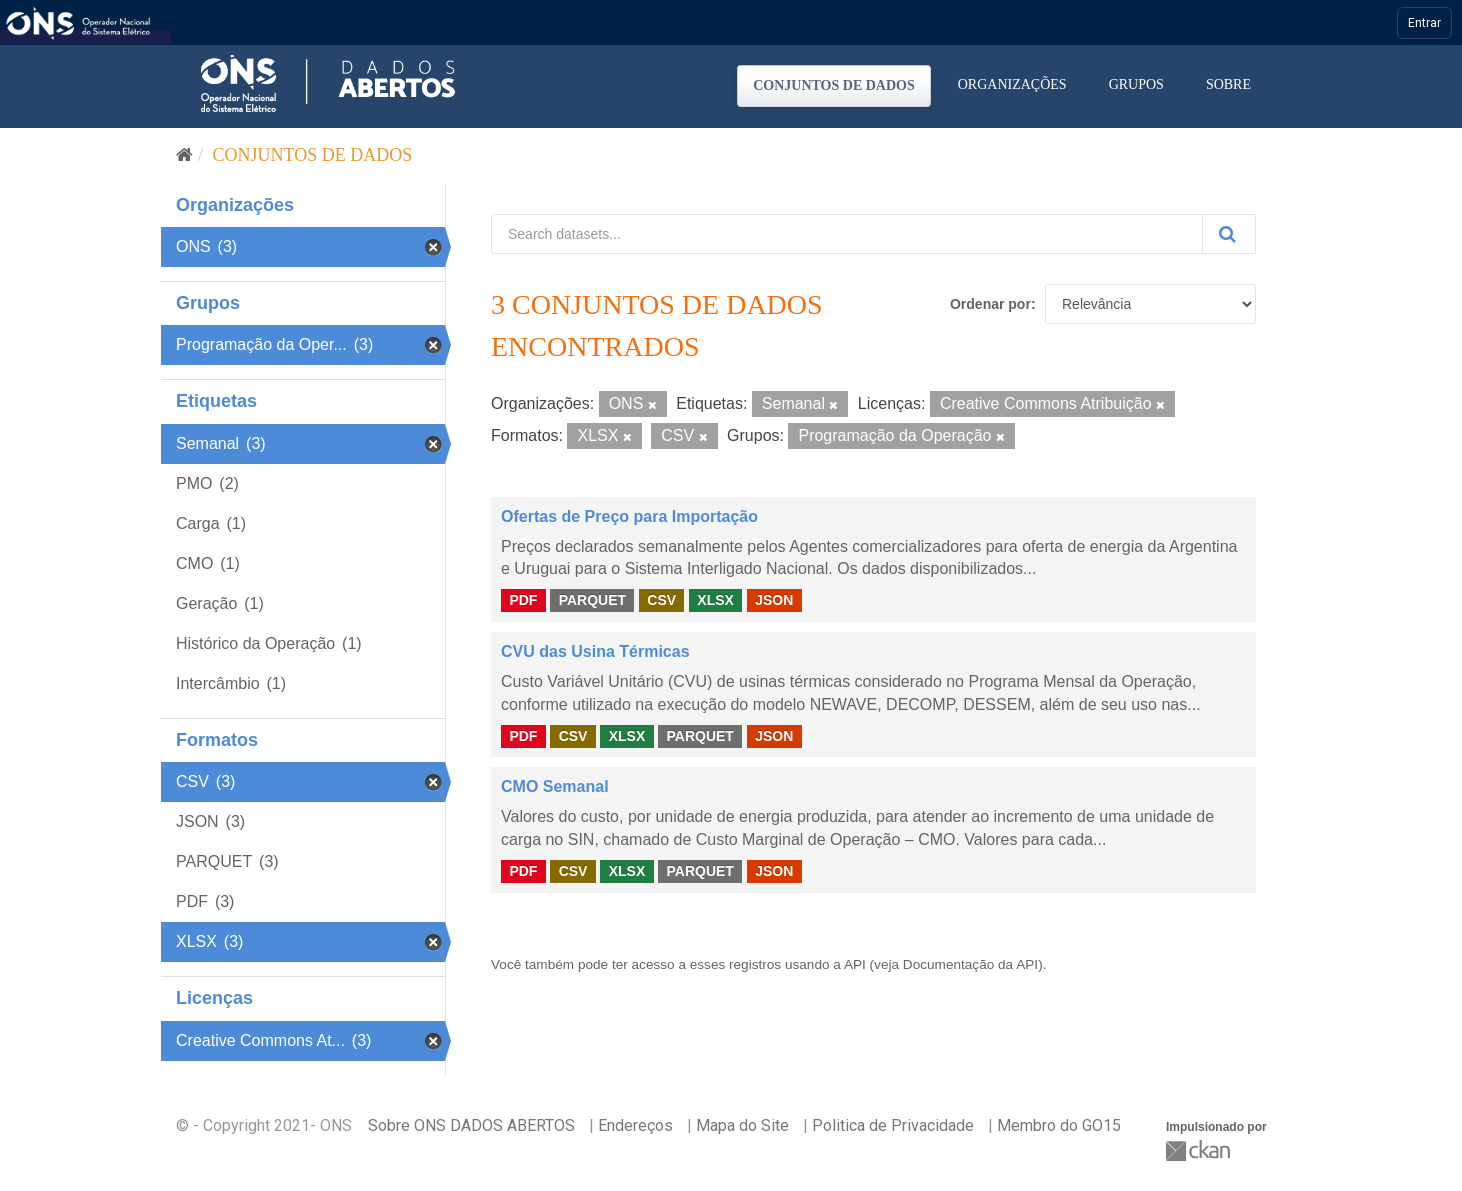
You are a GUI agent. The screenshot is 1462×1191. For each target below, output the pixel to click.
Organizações (1012, 84)
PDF (523, 600)
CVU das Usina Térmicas (595, 651)
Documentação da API (970, 964)
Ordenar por (990, 304)
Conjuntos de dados (834, 85)
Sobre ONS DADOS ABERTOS (471, 1125)
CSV (661, 600)
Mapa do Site (742, 1125)
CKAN (1200, 1150)
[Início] (184, 155)
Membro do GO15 (1059, 1125)
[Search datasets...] (847, 234)
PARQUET (592, 600)
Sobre (1228, 84)
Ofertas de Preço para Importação (629, 516)
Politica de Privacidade (893, 1125)
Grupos (1136, 84)
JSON (774, 600)
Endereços (635, 1125)
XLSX (715, 600)
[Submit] (1229, 234)
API (855, 964)
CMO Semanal (555, 786)
